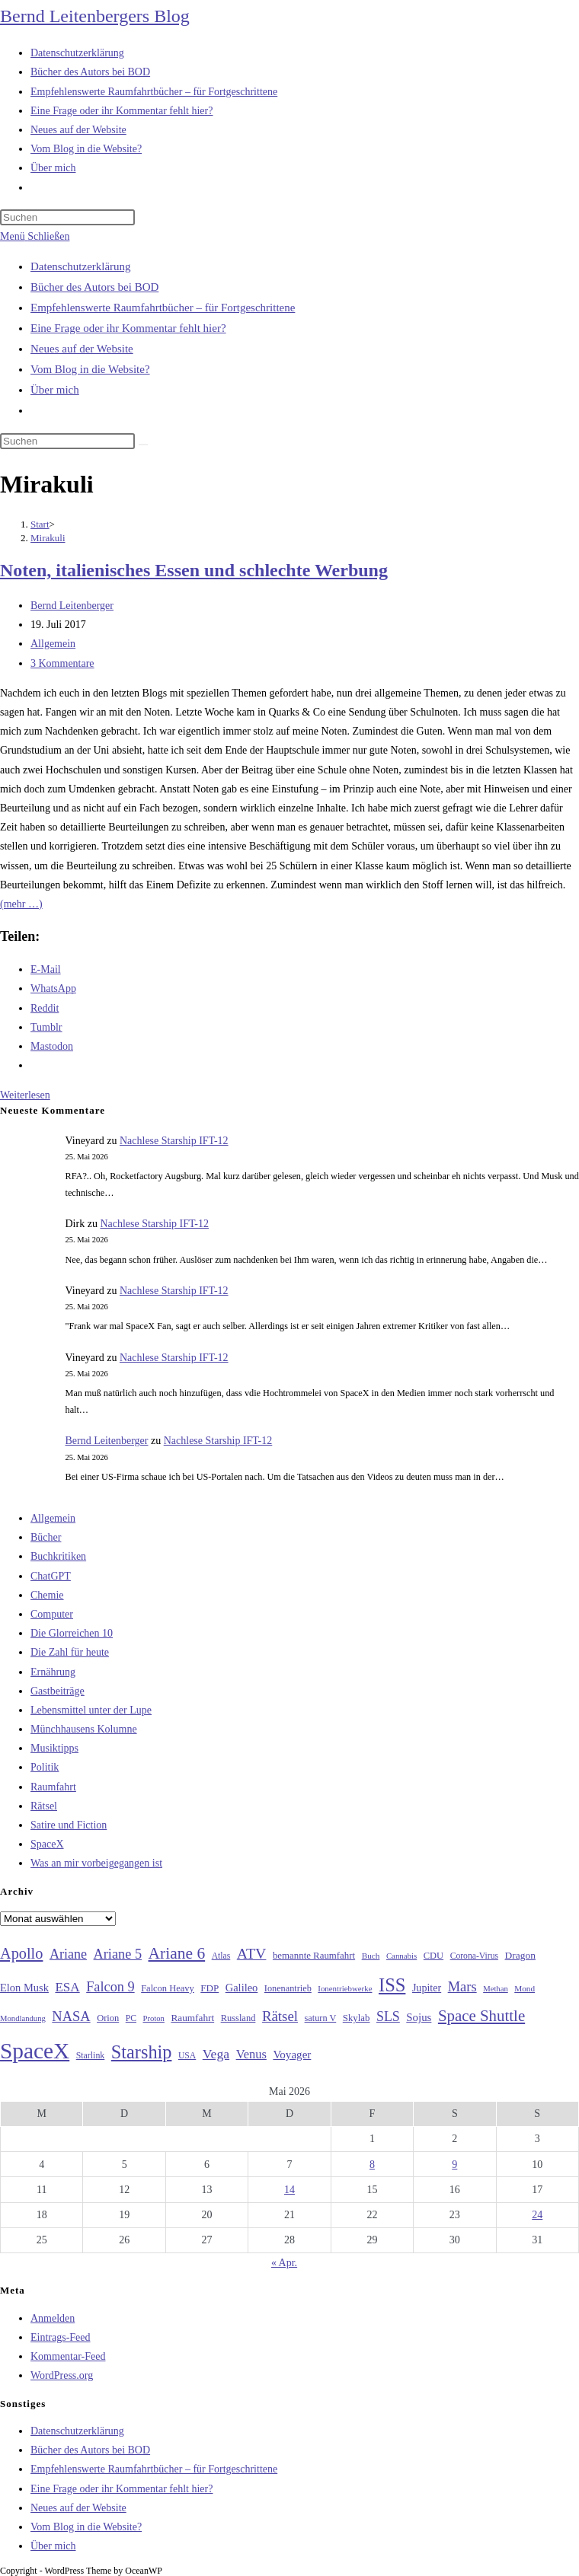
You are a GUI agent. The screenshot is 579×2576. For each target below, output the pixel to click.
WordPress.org (61, 2375)
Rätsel (43, 1806)
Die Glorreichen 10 (71, 1633)
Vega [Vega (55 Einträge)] (216, 2053)
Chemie (47, 1595)
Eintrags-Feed (60, 2337)
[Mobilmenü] (34, 236)
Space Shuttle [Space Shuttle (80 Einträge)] (481, 2016)
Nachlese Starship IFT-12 (174, 1140)
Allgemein (52, 643)
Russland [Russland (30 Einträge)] (238, 2018)
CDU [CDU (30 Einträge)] (433, 1955)
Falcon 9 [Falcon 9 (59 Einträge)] (110, 1986)
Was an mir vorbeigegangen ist (96, 1863)
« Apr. (284, 2262)
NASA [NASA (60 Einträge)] (71, 2016)
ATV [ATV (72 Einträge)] (252, 1953)
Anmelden (52, 2318)
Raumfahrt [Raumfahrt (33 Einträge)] (192, 2017)
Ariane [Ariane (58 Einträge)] (68, 1954)
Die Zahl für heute (69, 1652)
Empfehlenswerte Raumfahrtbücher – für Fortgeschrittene (162, 307)
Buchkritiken (58, 1556)
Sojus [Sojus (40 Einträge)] (418, 2017)
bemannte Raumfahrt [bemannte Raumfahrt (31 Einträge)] (314, 1955)
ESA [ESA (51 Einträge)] (67, 1987)
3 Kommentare (62, 663)
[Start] (40, 524)
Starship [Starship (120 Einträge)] (141, 2052)
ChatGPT (50, 1576)
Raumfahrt (53, 1787)
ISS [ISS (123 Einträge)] (392, 1985)
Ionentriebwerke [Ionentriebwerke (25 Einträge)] (345, 1988)
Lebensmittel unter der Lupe (91, 1710)
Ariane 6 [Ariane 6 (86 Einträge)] (177, 1953)
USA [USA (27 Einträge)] (187, 2056)
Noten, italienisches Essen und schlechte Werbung (194, 570)
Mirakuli (48, 538)
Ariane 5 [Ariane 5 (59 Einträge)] (118, 1954)
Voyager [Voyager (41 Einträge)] (292, 2054)
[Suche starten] (143, 444)
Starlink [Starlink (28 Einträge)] (90, 2055)
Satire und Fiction (68, 1825)
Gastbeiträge (57, 1691)
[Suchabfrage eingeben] (67, 217)
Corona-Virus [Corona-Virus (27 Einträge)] (474, 1956)
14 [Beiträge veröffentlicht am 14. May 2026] (289, 2189)
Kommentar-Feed (67, 2356)
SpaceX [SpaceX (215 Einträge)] (34, 2051)
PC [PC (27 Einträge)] (131, 2018)
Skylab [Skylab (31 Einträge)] (356, 2018)
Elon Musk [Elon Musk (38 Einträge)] (24, 1987)
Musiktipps (54, 1748)
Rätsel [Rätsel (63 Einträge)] (280, 2016)
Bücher (45, 1537)
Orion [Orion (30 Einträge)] (108, 2018)
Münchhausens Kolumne (83, 1729)
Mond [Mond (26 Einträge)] (524, 1988)
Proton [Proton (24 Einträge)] (153, 2018)
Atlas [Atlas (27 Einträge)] (221, 1956)
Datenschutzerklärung (80, 266)
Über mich (54, 390)
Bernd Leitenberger (72, 605)
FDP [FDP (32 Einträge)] (209, 1988)
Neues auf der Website (81, 349)
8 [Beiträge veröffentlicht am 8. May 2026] (372, 2164)
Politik (44, 1767)
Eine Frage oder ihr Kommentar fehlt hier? (128, 328)
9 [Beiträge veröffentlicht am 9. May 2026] (454, 2164)
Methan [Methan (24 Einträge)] (495, 1989)
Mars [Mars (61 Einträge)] (462, 1986)
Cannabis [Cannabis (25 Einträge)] (401, 1955)
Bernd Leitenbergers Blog (95, 16)
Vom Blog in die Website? (90, 369)
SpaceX (47, 1844)
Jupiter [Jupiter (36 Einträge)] (426, 1987)
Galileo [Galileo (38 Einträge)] (242, 1987)
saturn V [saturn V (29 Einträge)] (321, 2018)
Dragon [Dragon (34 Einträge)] (520, 1955)
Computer (51, 1614)
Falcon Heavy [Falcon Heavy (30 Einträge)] (167, 1988)
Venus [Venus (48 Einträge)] (251, 2054)
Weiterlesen (25, 1095)
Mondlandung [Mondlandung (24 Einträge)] (23, 2018)
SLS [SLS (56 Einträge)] (388, 2016)
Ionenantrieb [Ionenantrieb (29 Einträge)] (288, 1988)
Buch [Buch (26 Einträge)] (371, 1955)
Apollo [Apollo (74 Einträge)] (21, 1953)
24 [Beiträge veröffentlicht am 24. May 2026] (537, 2215)
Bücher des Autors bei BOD (94, 287)
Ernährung (52, 1672)
